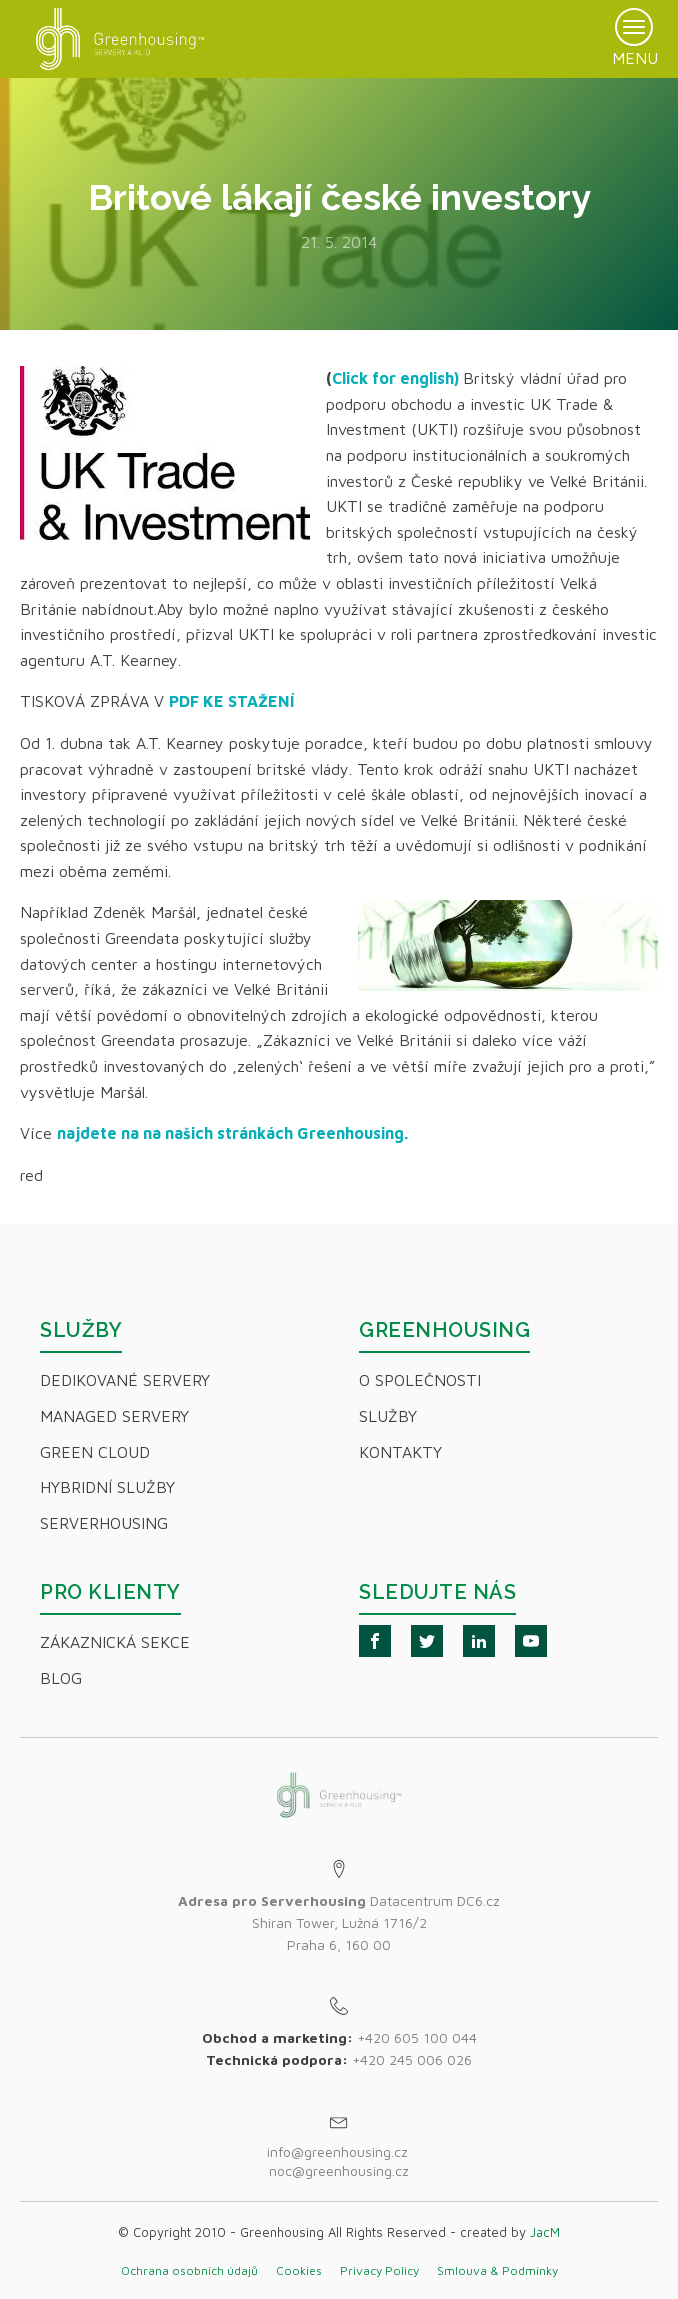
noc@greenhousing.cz (339, 2170)
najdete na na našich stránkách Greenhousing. (232, 1133)
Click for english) (395, 378)
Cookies (299, 2270)
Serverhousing (104, 1523)
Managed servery (114, 1416)
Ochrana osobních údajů (189, 2270)
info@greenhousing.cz (339, 2151)
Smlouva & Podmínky (497, 2270)
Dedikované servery (125, 1380)
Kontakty (400, 1452)
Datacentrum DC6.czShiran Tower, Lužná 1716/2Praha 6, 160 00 (339, 1923)
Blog (61, 1678)
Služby (388, 1416)
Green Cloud (95, 1452)
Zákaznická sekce (115, 1642)
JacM (545, 2232)
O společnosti (420, 1380)
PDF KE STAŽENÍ (234, 701)
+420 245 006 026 (412, 2059)
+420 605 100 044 (417, 2037)
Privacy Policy (379, 2270)
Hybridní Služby (107, 1487)
